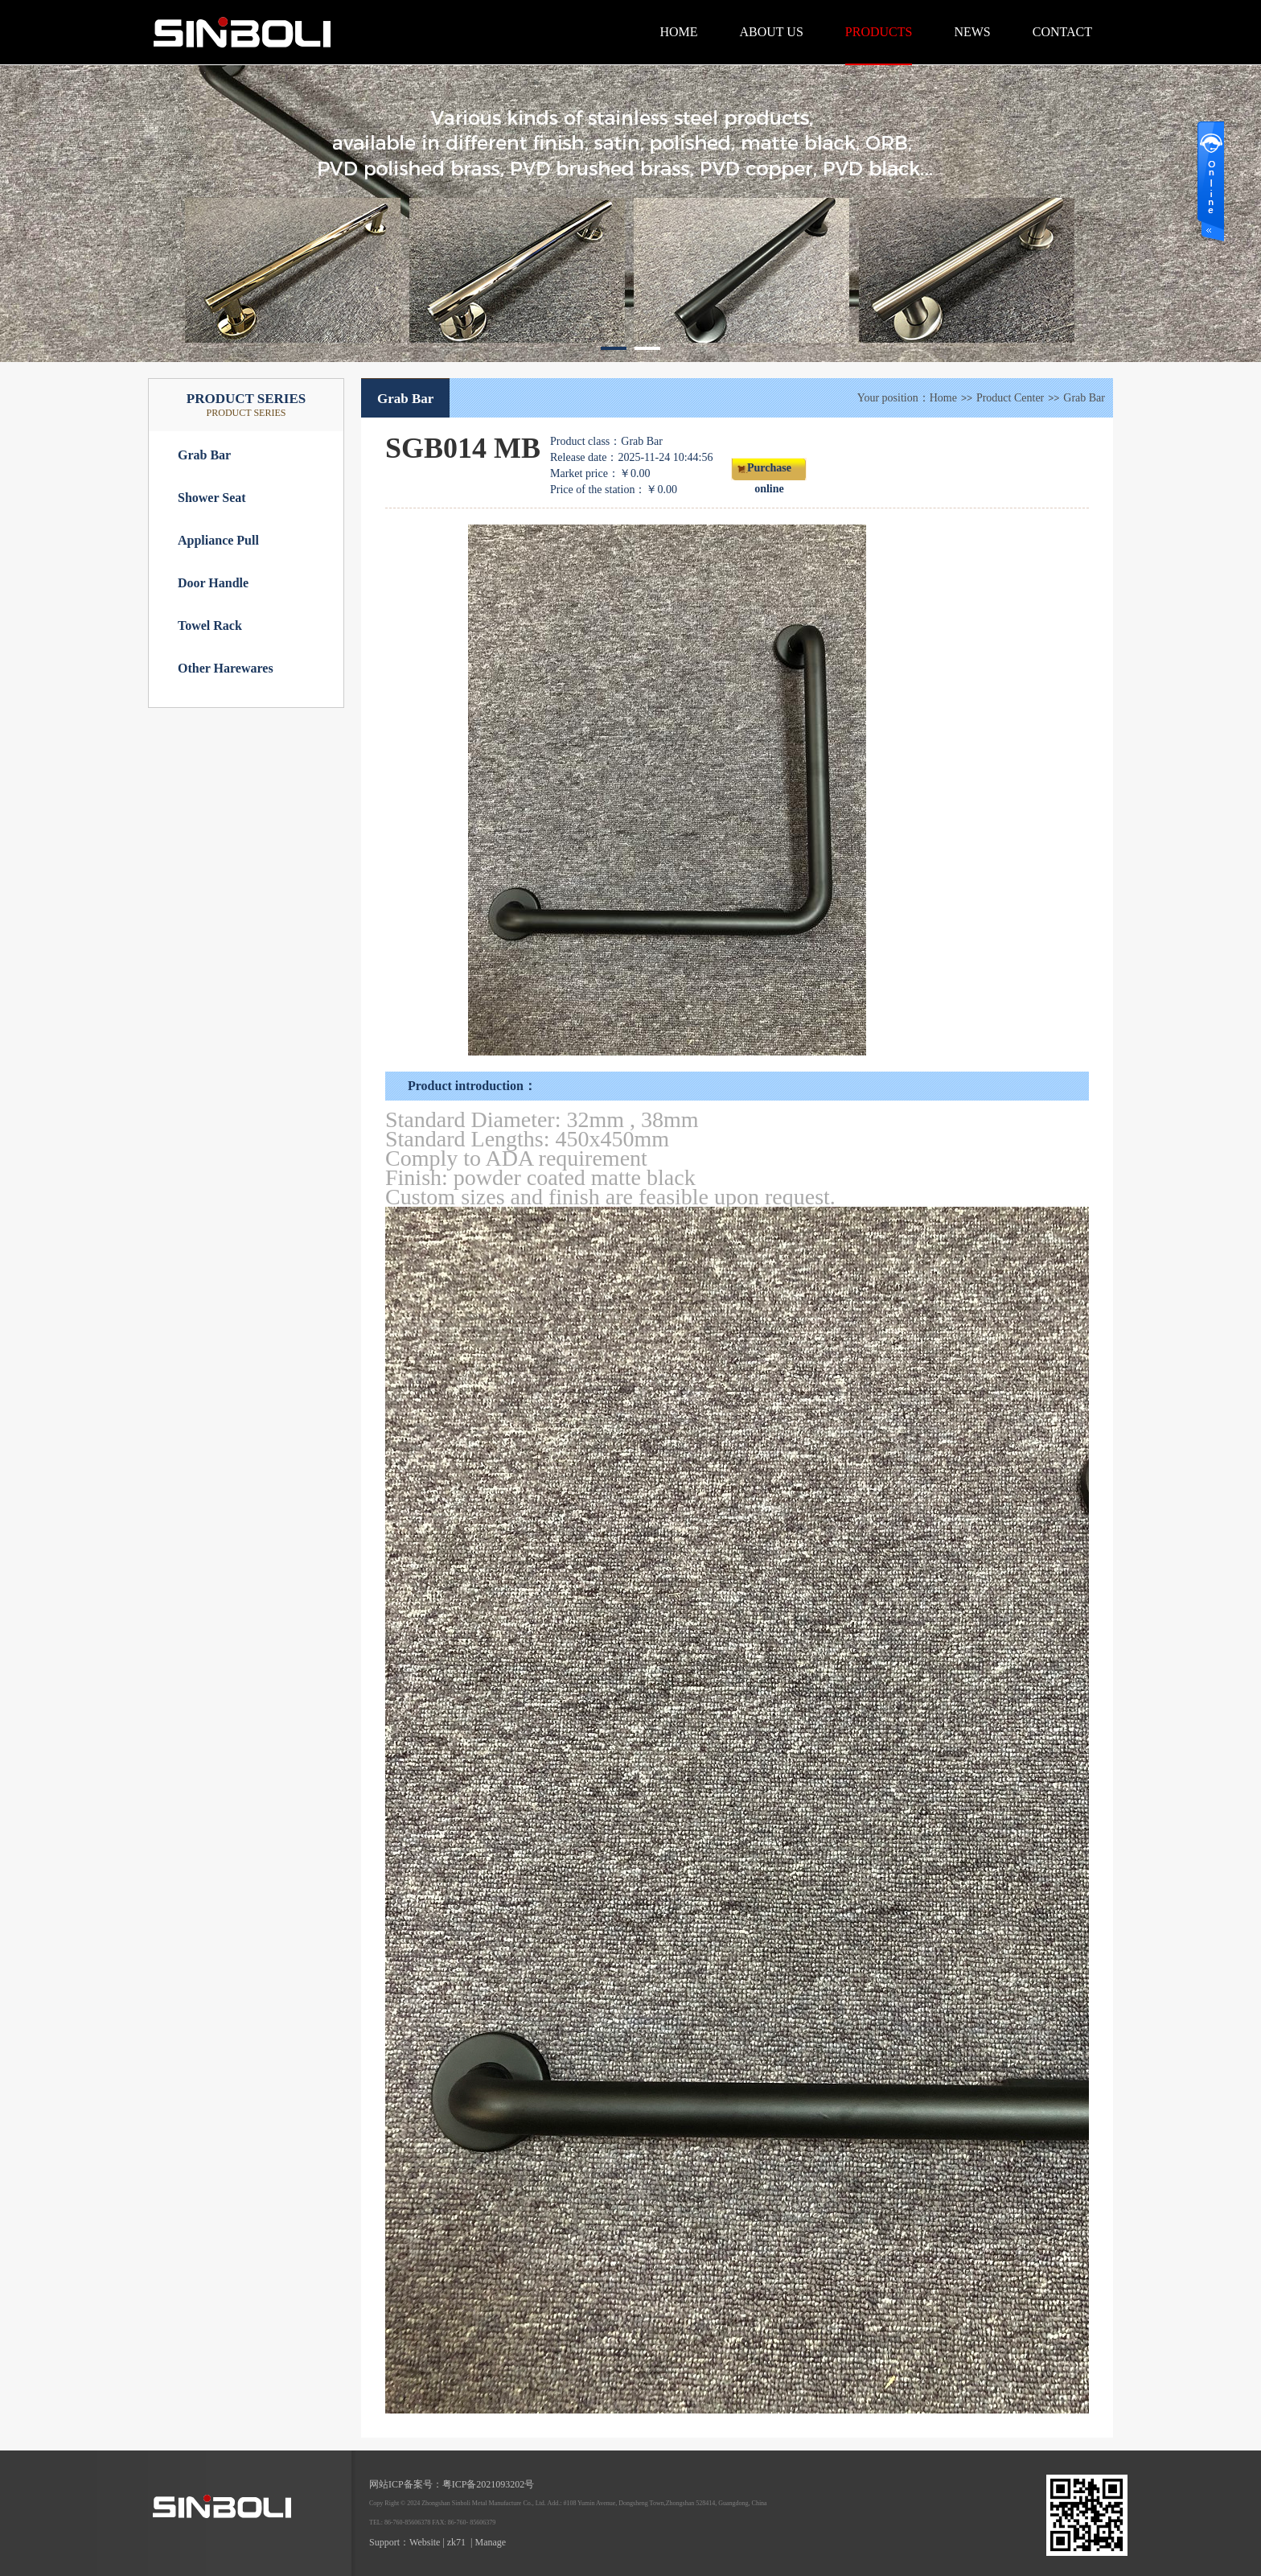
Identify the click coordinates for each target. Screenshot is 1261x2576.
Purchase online (769, 471)
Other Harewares (225, 668)
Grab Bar (204, 455)
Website (424, 2542)
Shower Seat (212, 497)
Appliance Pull (218, 540)
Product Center (1010, 398)
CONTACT (1062, 32)
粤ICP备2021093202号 (488, 2484)
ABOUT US (771, 32)
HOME (678, 32)
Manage (491, 2542)
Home (943, 398)
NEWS (972, 32)
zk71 (456, 2542)
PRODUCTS (879, 32)
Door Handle (213, 583)
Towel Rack (210, 625)
